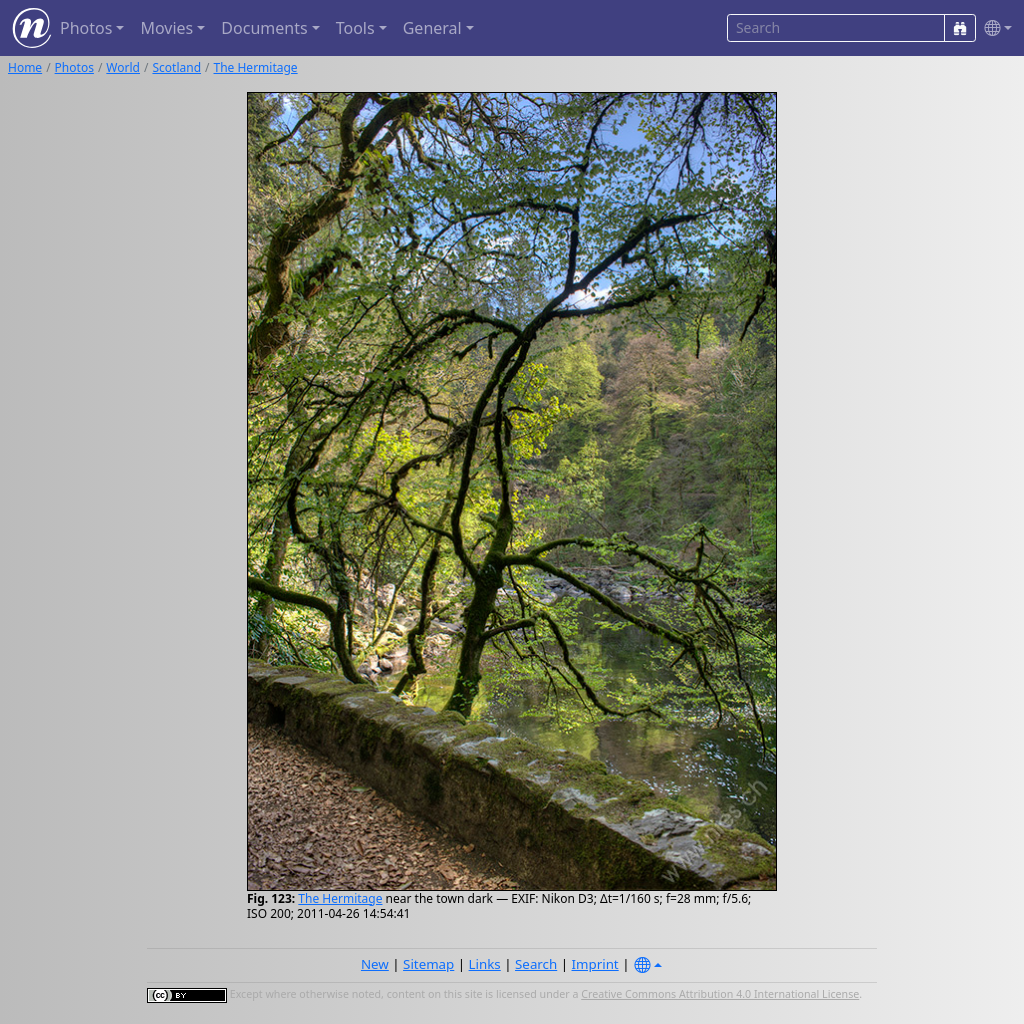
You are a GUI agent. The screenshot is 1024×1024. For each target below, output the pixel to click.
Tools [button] (355, 28)
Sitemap (428, 964)
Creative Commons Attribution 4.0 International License (720, 994)
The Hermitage (256, 67)
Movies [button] (166, 28)
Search (536, 964)
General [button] (432, 28)
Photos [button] (86, 28)
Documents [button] (264, 28)
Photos (74, 67)
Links (485, 964)
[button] (994, 28)
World (123, 67)
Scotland (176, 67)
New (375, 964)
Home (25, 67)
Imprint (595, 964)
